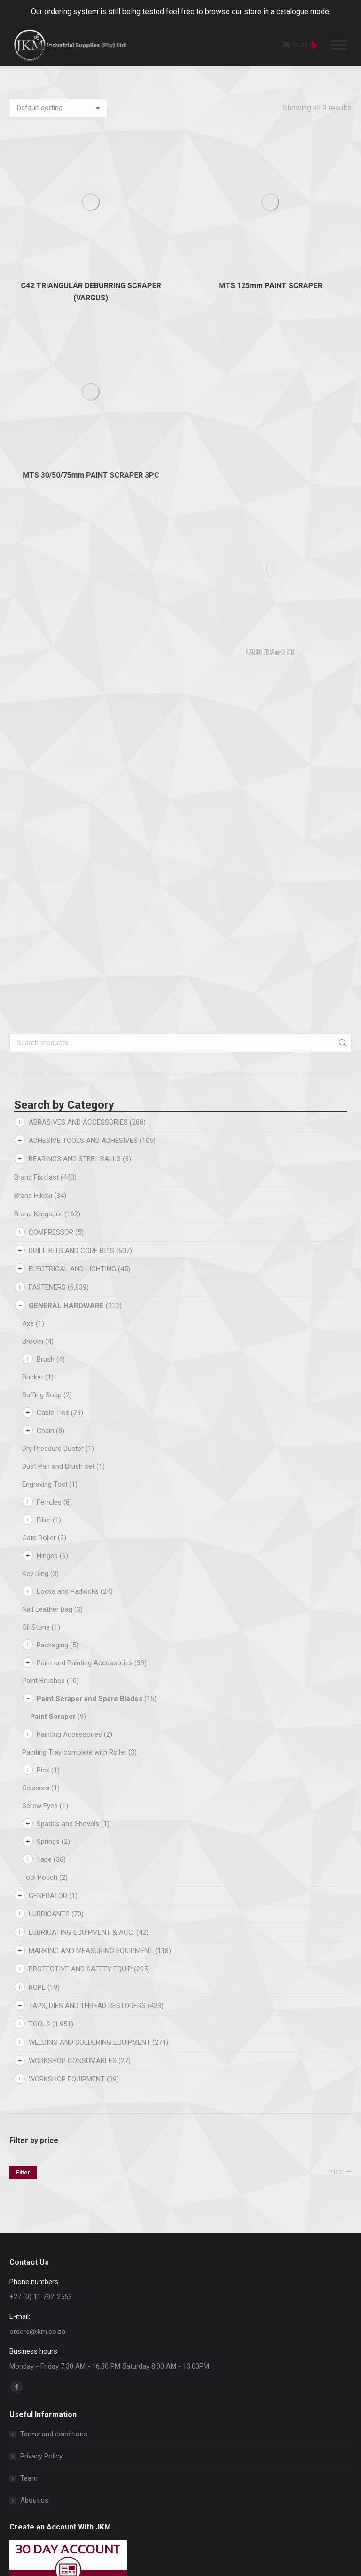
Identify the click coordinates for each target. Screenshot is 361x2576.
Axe (28, 664)
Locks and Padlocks (68, 932)
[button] (157, 2127)
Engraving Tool (44, 824)
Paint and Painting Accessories (85, 1003)
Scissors (35, 1128)
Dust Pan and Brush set (58, 807)
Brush (46, 699)
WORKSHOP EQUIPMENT (67, 1419)
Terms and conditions (53, 1774)
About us (34, 1840)
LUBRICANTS (49, 1254)
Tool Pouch (39, 1217)
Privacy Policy (41, 1796)
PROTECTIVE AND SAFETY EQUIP (80, 1309)
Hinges (47, 896)
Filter (23, 1513)
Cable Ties (53, 753)
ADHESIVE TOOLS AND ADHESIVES (83, 481)
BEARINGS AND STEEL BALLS (75, 499)
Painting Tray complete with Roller (74, 1092)
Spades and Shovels (68, 1164)
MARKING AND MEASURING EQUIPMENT (91, 1291)
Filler (44, 860)
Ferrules (49, 842)
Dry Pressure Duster (53, 789)
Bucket (32, 717)
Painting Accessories (69, 1075)
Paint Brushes (43, 1021)
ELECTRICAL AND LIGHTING (72, 609)
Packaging (52, 985)
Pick (43, 1110)
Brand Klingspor (38, 554)
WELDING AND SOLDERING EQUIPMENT (89, 1383)
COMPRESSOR (51, 572)
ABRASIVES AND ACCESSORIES (78, 462)
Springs (48, 1182)
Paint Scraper (53, 1057)
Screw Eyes (40, 1146)
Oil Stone (36, 967)
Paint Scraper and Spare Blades (89, 1039)
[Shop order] (58, 108)
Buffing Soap (42, 735)
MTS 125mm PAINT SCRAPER (270, 152)
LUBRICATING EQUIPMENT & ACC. (81, 1272)
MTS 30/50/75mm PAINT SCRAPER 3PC (91, 208)
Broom (32, 681)
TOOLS (39, 1364)
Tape (44, 1200)
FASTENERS (47, 627)
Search (341, 383)
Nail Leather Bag (47, 949)
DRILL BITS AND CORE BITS (71, 591)
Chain (45, 771)
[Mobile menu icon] (339, 45)
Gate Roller (39, 878)
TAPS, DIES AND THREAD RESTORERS (87, 1346)
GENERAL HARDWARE (66, 646)
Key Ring (35, 914)
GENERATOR (48, 1236)
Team (29, 1818)
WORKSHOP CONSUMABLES (73, 1401)
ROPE (37, 1327)
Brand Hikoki (33, 536)
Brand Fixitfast (36, 517)
